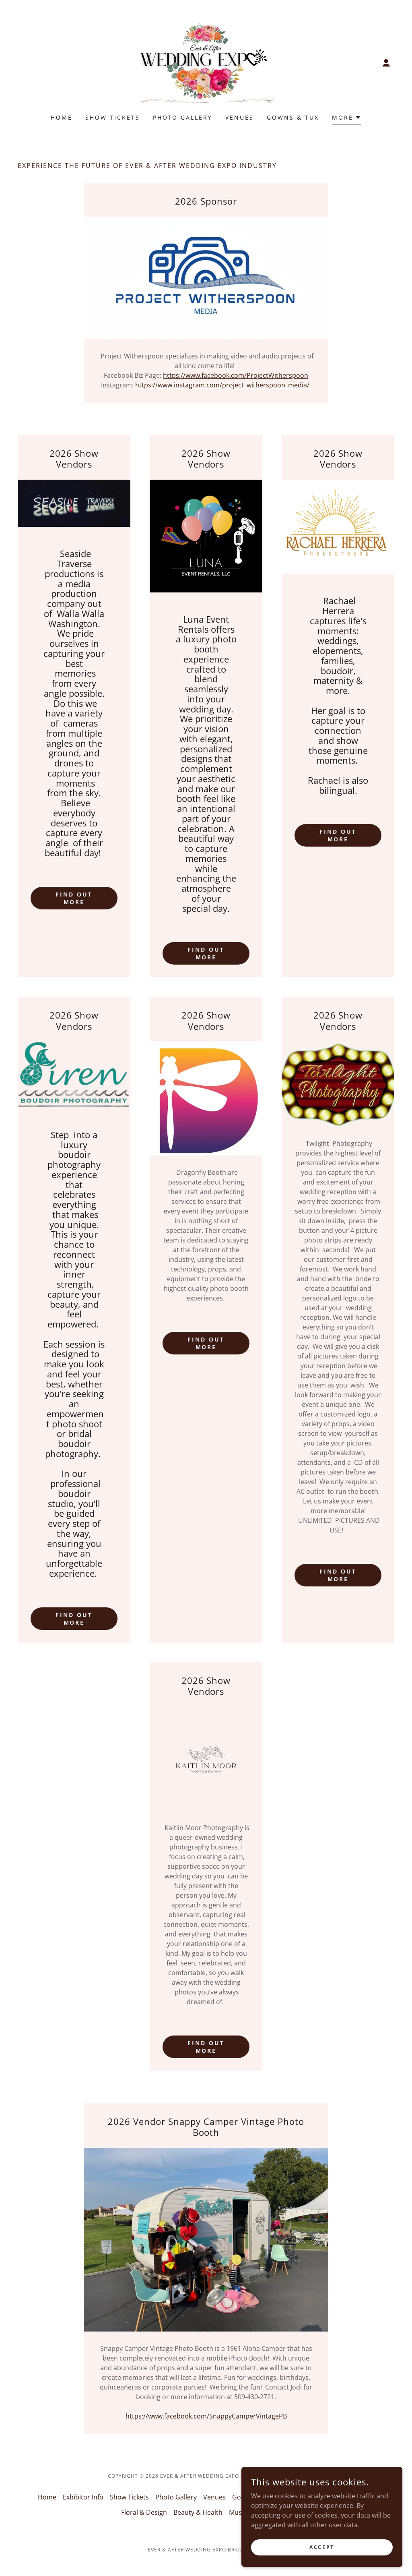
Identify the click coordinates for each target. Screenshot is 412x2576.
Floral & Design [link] (144, 2512)
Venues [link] (239, 117)
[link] (206, 62)
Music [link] (238, 2512)
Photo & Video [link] (300, 2497)
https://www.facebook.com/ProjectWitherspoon (235, 375)
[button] (386, 63)
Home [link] (61, 117)
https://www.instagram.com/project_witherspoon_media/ (223, 385)
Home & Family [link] (352, 2497)
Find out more (74, 898)
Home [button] (47, 2497)
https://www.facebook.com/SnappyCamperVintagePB (206, 2416)
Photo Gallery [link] (183, 117)
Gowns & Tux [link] (293, 117)
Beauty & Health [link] (197, 2512)
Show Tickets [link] (112, 117)
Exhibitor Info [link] (83, 2497)
